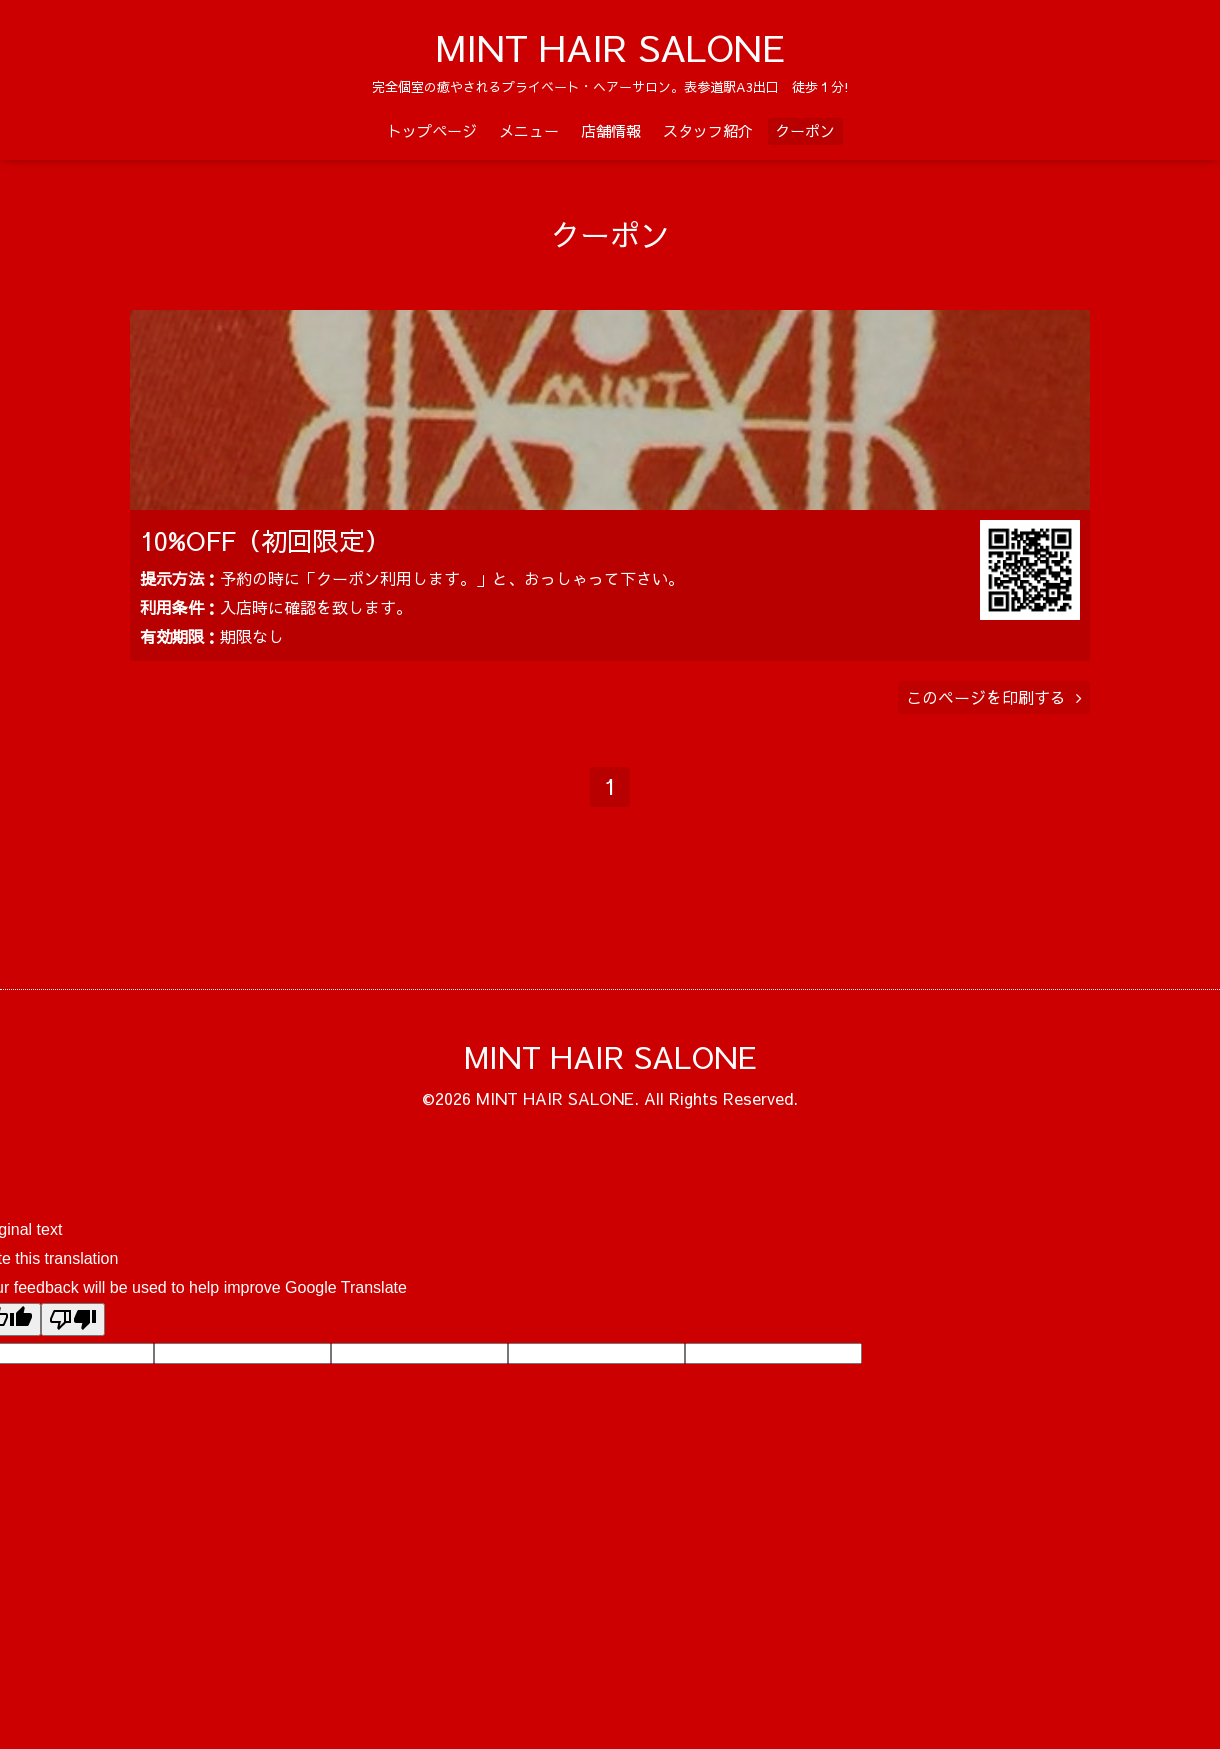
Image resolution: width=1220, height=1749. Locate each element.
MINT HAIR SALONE (610, 47)
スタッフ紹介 (708, 130)
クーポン (805, 130)
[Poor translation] (73, 1348)
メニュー (529, 130)
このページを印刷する (994, 726)
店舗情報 (611, 130)
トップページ (432, 130)
